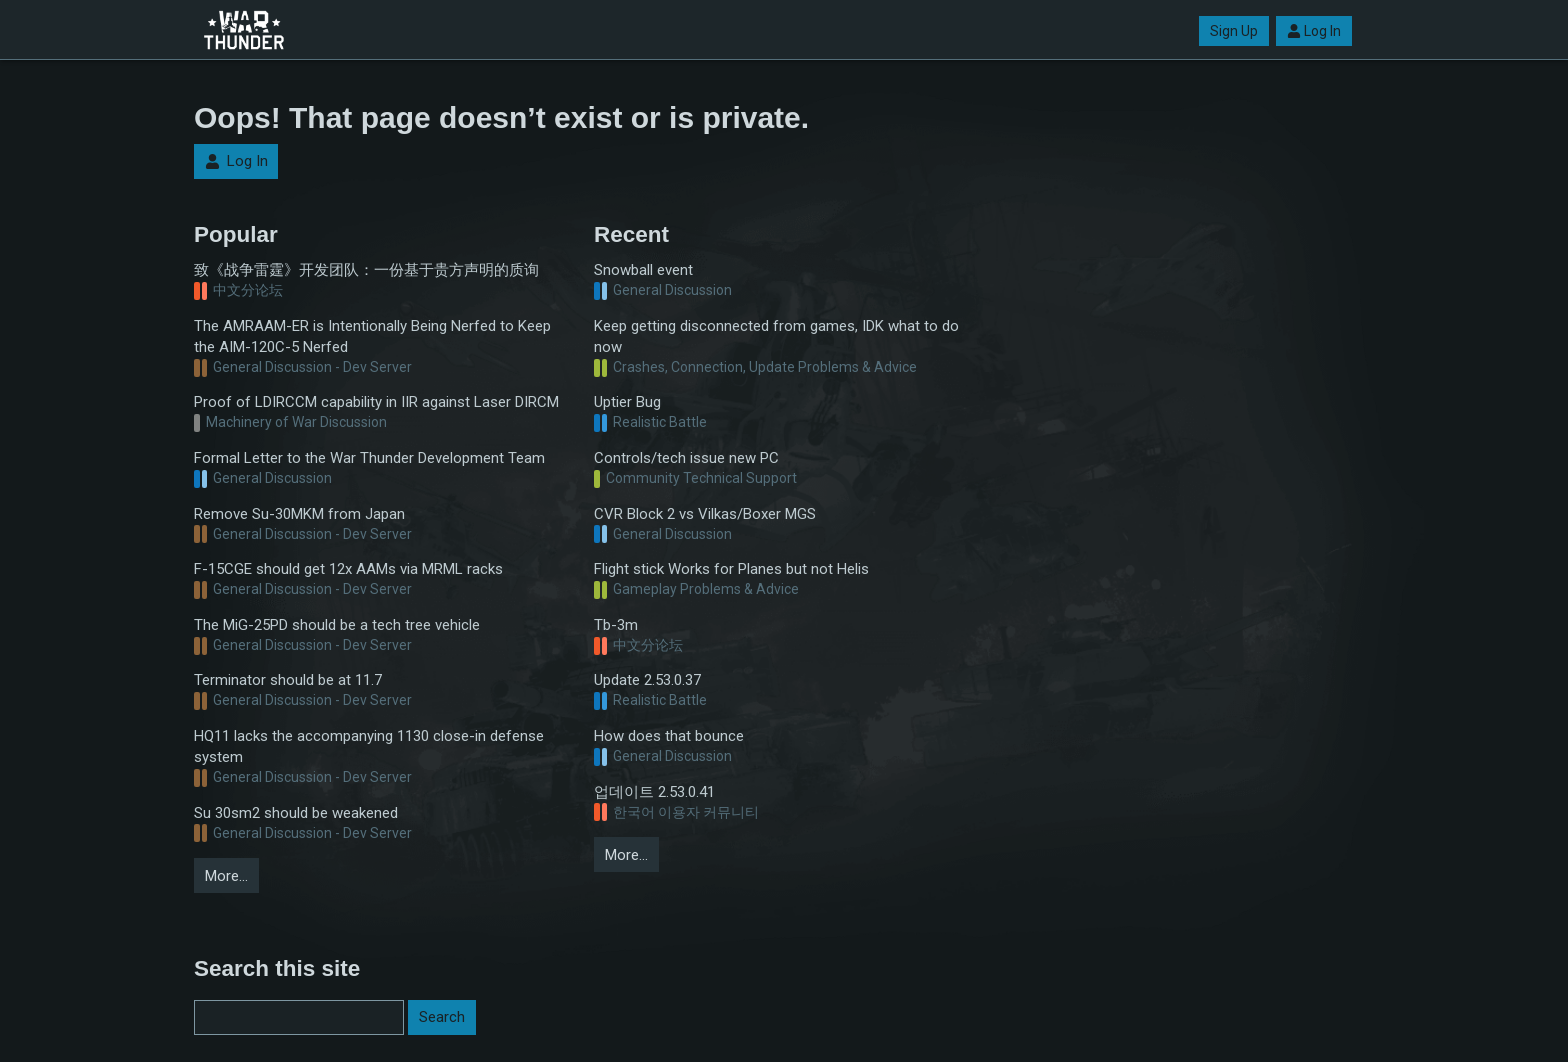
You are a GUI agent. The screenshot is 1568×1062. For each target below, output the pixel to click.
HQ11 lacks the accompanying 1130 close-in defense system (369, 746)
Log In (1314, 31)
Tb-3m (616, 625)
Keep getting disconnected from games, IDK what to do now (776, 336)
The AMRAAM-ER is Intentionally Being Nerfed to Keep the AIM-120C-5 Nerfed (372, 336)
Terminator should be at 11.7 (288, 680)
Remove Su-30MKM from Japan (299, 514)
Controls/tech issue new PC (686, 458)
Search (442, 1017)
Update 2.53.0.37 (647, 680)
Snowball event (643, 270)
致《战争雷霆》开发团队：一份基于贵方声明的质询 (366, 270)
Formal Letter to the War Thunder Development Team (369, 458)
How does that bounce (669, 736)
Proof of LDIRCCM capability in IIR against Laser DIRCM (376, 402)
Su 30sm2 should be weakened (296, 813)
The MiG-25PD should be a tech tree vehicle (337, 625)
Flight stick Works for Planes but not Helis (731, 569)
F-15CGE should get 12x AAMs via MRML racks (348, 569)
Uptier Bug (627, 402)
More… (226, 876)
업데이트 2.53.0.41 (654, 792)
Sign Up (1234, 31)
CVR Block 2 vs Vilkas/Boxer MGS (705, 514)
